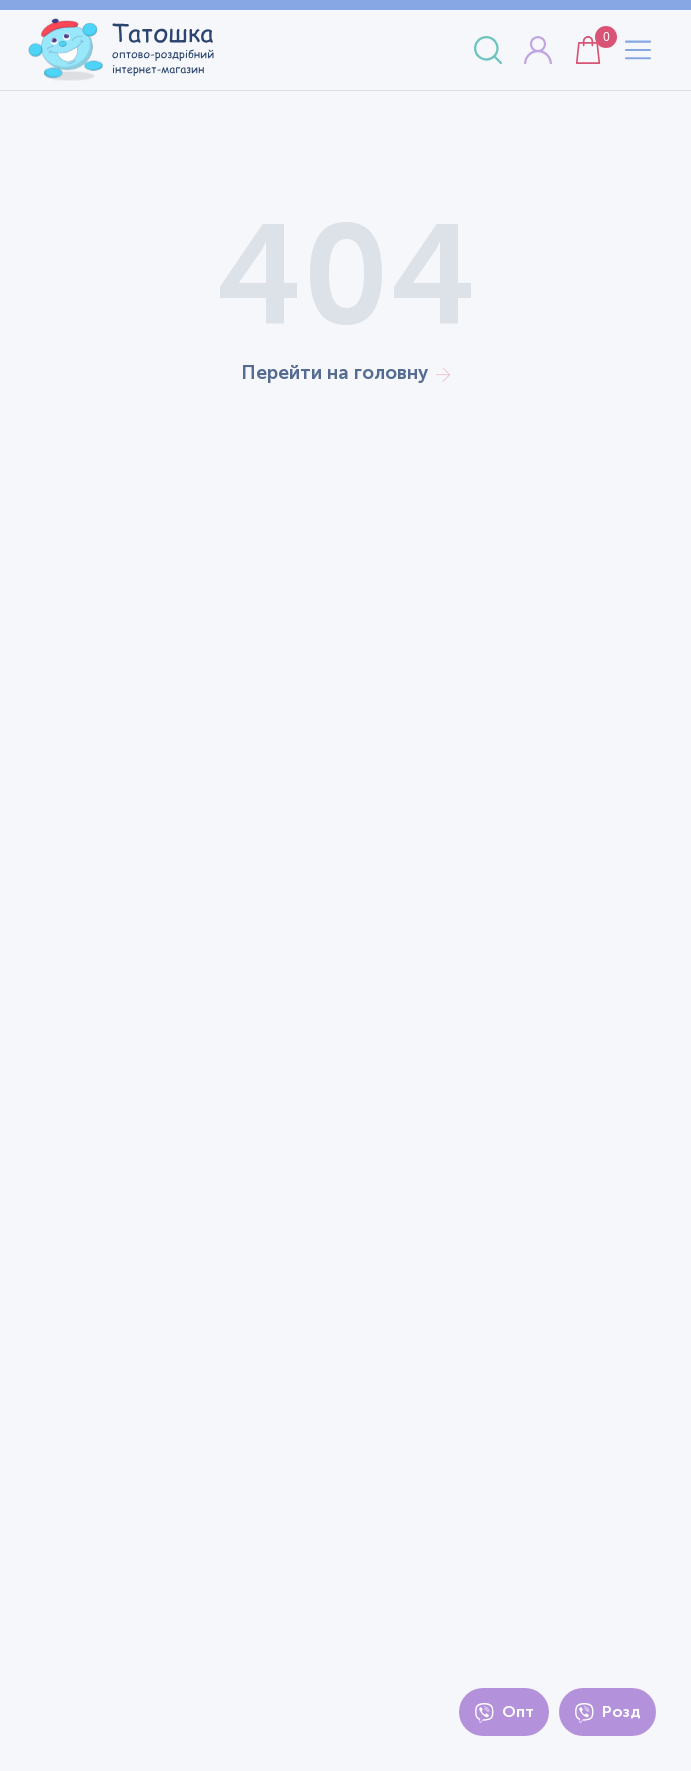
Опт (504, 1712)
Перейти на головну (345, 372)
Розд (607, 1712)
